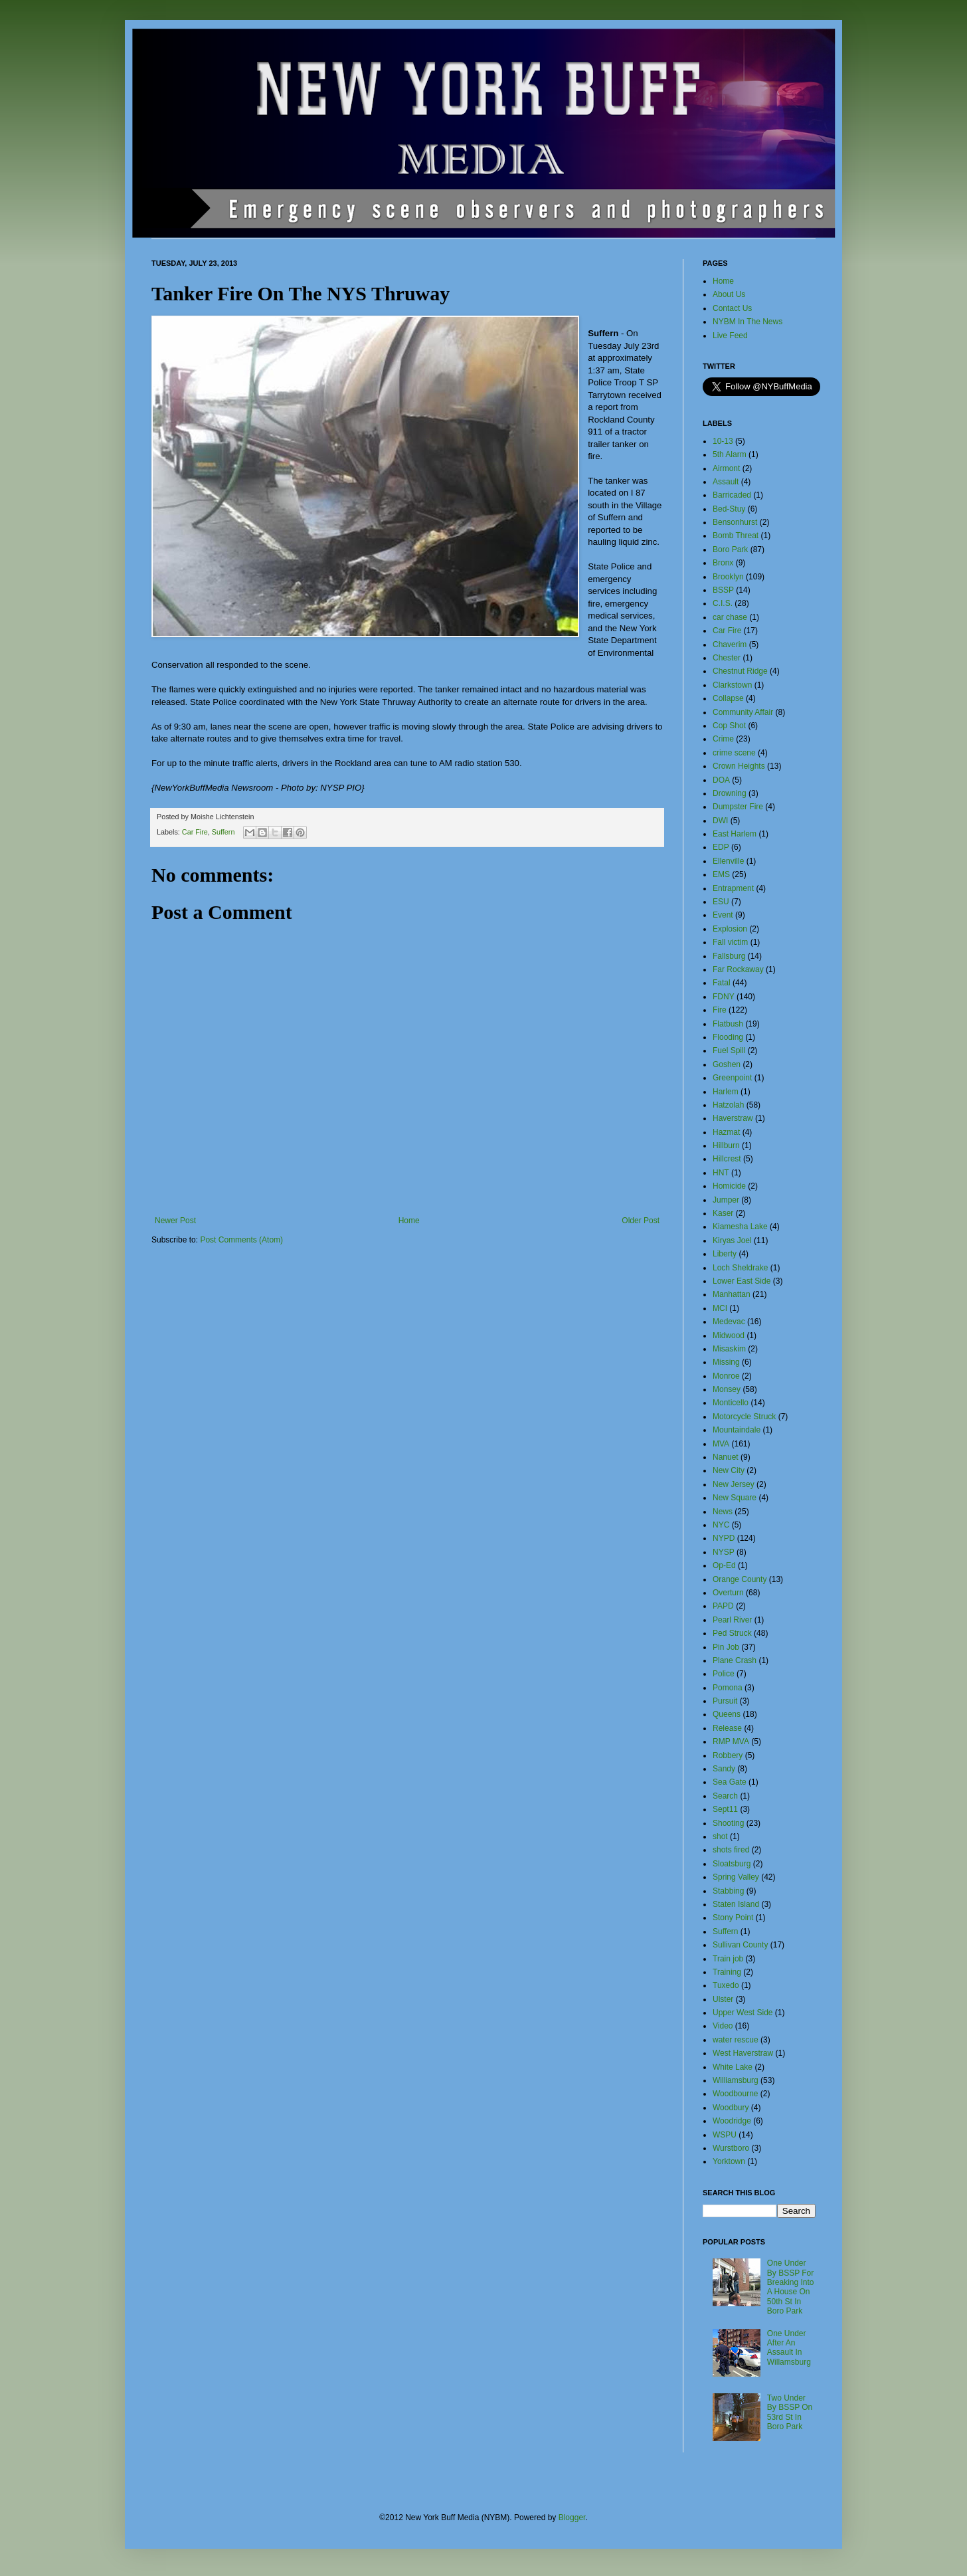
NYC (721, 1525)
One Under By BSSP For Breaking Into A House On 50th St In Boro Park (790, 2287)
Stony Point (733, 1917)
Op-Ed (724, 1565)
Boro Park (730, 549)
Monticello (730, 1402)
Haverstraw (733, 1118)
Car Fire (195, 832)
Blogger (572, 2517)
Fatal (722, 982)
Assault (726, 481)
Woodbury (730, 2107)
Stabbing (728, 1891)
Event (723, 915)
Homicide (729, 1186)
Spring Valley (736, 1877)
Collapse (728, 698)
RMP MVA (731, 1741)
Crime (723, 738)
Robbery (728, 1755)
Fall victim (730, 942)
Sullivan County (740, 1944)
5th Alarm (730, 454)
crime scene (734, 752)
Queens (727, 1714)
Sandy (724, 1768)
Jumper (726, 1200)
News (723, 1511)
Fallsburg (729, 956)
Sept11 (725, 1809)
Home (409, 1220)
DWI (720, 820)
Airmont (726, 468)
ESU (721, 901)
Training (727, 1972)
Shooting (728, 1823)
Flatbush (728, 1024)
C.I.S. (723, 603)
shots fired (731, 1849)
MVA (721, 1443)
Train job (728, 1958)
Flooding (728, 1037)
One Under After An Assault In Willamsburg (789, 2348)
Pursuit (725, 1701)
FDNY (724, 996)
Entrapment (733, 888)
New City (729, 1470)
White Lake (732, 2067)
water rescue (735, 2039)
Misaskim (729, 1348)
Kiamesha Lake (740, 1226)
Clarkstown (732, 685)
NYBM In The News (747, 321)
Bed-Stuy (729, 509)
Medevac (729, 1321)
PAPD (723, 1606)
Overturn (728, 1592)
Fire (720, 1010)
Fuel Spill (729, 1050)
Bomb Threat (735, 535)
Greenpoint (732, 1077)
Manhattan (731, 1294)
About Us (729, 294)
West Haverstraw (743, 2053)
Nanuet (726, 1457)
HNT (721, 1172)
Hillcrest (727, 1158)
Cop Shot (729, 725)
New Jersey (733, 1484)
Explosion (730, 929)
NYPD (724, 1538)
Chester (727, 657)
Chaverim (730, 644)
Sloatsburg (731, 1863)
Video (723, 2026)
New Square (734, 1497)
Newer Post (175, 1220)
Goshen (727, 1064)
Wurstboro (731, 2148)
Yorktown (729, 2161)
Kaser (723, 1213)
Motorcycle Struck (744, 1416)
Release (727, 1728)
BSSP (723, 590)
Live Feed (730, 335)
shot (720, 1836)
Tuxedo (726, 1985)
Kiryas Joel (732, 1240)
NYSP (724, 1552)
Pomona (728, 1687)
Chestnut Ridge (740, 671)
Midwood (729, 1335)
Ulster (723, 1999)
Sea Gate (730, 1782)
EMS (721, 874)
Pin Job (726, 1647)
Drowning (730, 793)
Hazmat (726, 1132)
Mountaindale (736, 1430)
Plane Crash (734, 1660)
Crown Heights (739, 766)
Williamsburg (735, 2080)
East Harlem (734, 834)
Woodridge (732, 2121)
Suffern (223, 832)
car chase (730, 617)
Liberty (725, 1253)
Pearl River (732, 1620)
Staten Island (736, 1904)
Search (725, 1796)
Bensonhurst (735, 522)
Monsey (727, 1389)
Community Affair (743, 712)
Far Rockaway (738, 969)
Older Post (640, 1220)
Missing (726, 1362)
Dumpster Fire (738, 806)
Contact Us (732, 308)
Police (724, 1673)
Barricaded (732, 495)
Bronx (723, 562)
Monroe (726, 1376)
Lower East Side (741, 1281)
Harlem (726, 1091)
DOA (721, 780)
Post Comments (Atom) (241, 1239)
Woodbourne (735, 2093)
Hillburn (726, 1145)
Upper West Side (743, 2012)
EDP (721, 847)
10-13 (723, 441)
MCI (720, 1308)
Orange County (739, 1579)
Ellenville (728, 861)
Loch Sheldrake (740, 1267)
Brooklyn (728, 576)
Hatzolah (728, 1105)
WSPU (725, 2134)
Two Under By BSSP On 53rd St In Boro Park (789, 2412)
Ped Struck (732, 1633)
